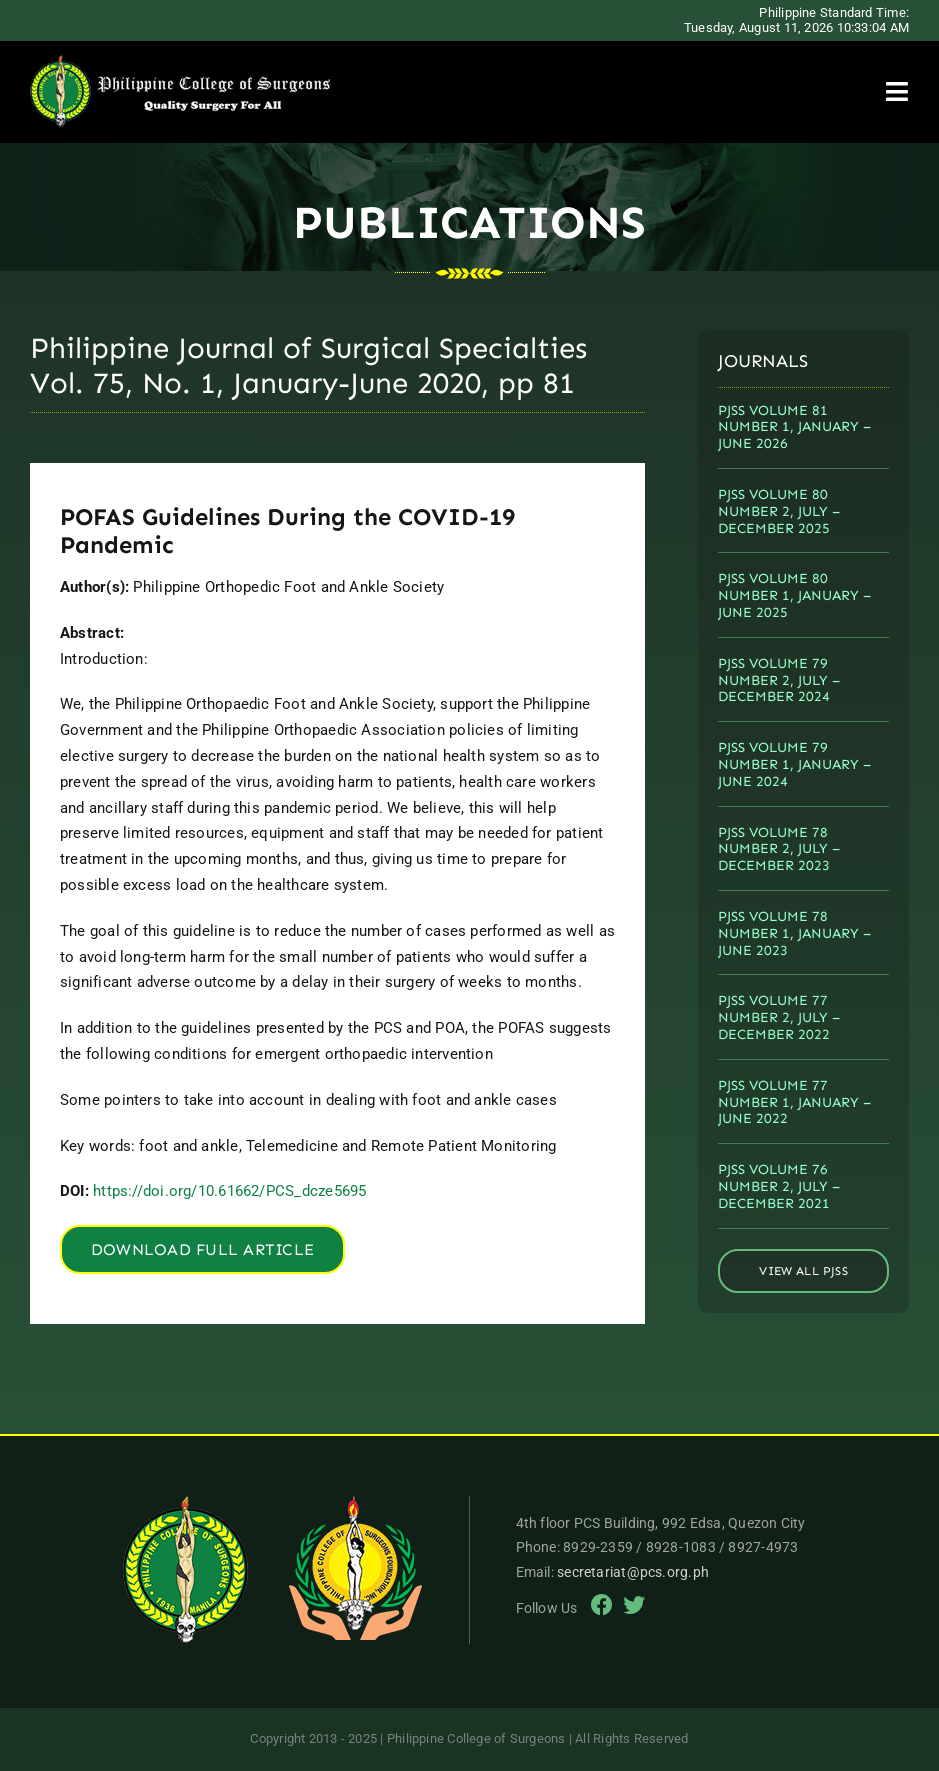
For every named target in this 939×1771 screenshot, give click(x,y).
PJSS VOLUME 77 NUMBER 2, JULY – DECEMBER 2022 (779, 1017)
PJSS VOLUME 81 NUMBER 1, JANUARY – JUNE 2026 (794, 427)
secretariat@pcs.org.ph (633, 1572)
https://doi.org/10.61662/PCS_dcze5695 (229, 1191)
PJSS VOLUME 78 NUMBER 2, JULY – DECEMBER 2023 (779, 849)
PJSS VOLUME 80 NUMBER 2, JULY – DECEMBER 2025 (779, 511)
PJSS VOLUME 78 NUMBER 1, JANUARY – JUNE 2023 (794, 933)
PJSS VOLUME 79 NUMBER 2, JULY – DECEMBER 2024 (779, 680)
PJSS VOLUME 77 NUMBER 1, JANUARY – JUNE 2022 (794, 1102)
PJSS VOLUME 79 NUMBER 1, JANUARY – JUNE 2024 (794, 764)
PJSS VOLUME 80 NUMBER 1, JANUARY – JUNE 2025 (794, 595)
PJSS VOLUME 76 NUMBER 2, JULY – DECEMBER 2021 (779, 1186)
